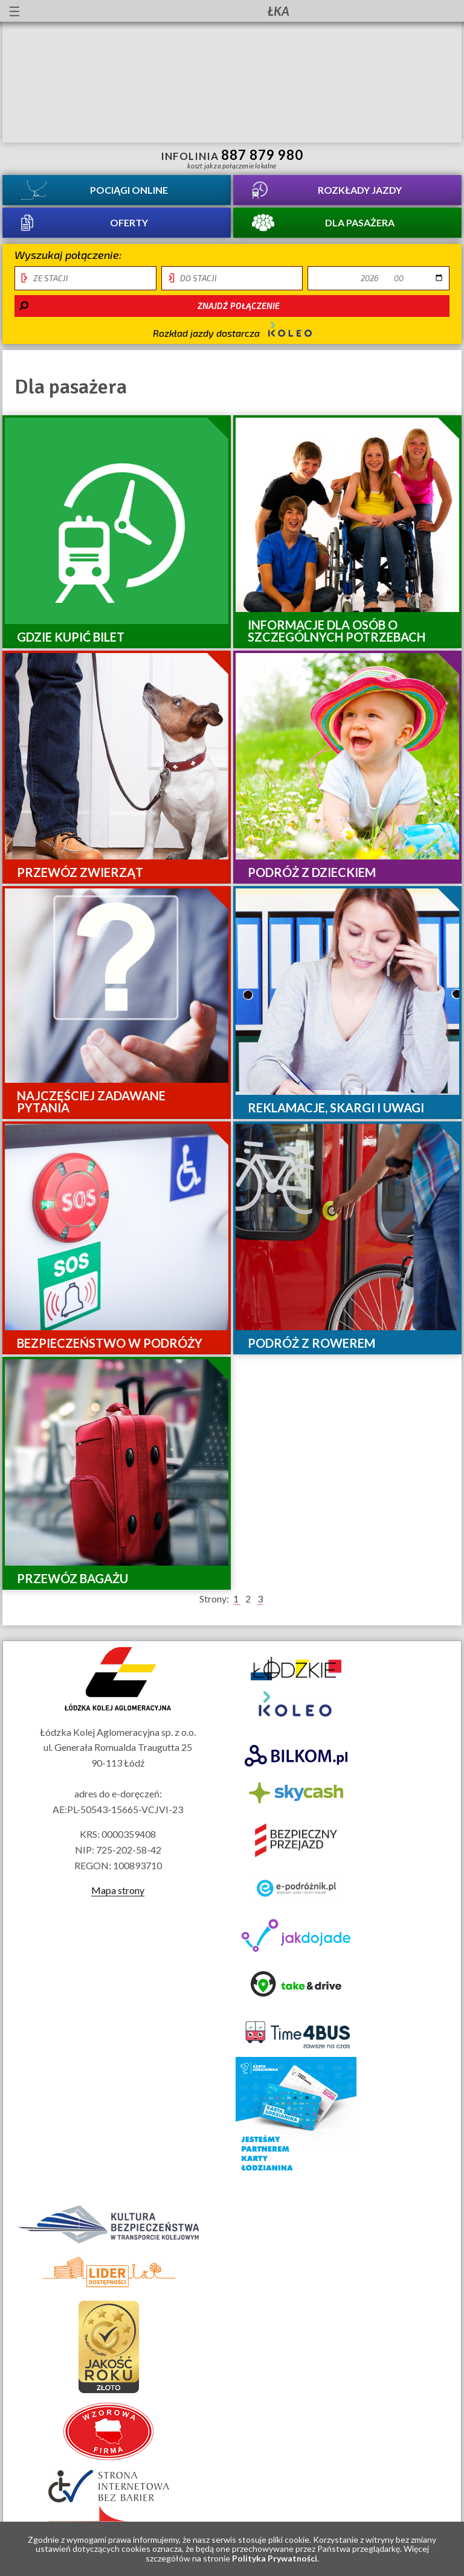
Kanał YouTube (413, 11)
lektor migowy (103, 11)
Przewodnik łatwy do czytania (125, 11)
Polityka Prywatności (274, 2558)
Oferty (129, 222)
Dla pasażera (360, 222)
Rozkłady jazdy (360, 190)
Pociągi (129, 190)
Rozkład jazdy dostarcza (232, 330)
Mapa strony (117, 1890)
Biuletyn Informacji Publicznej (444, 12)
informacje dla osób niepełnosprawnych (81, 11)
